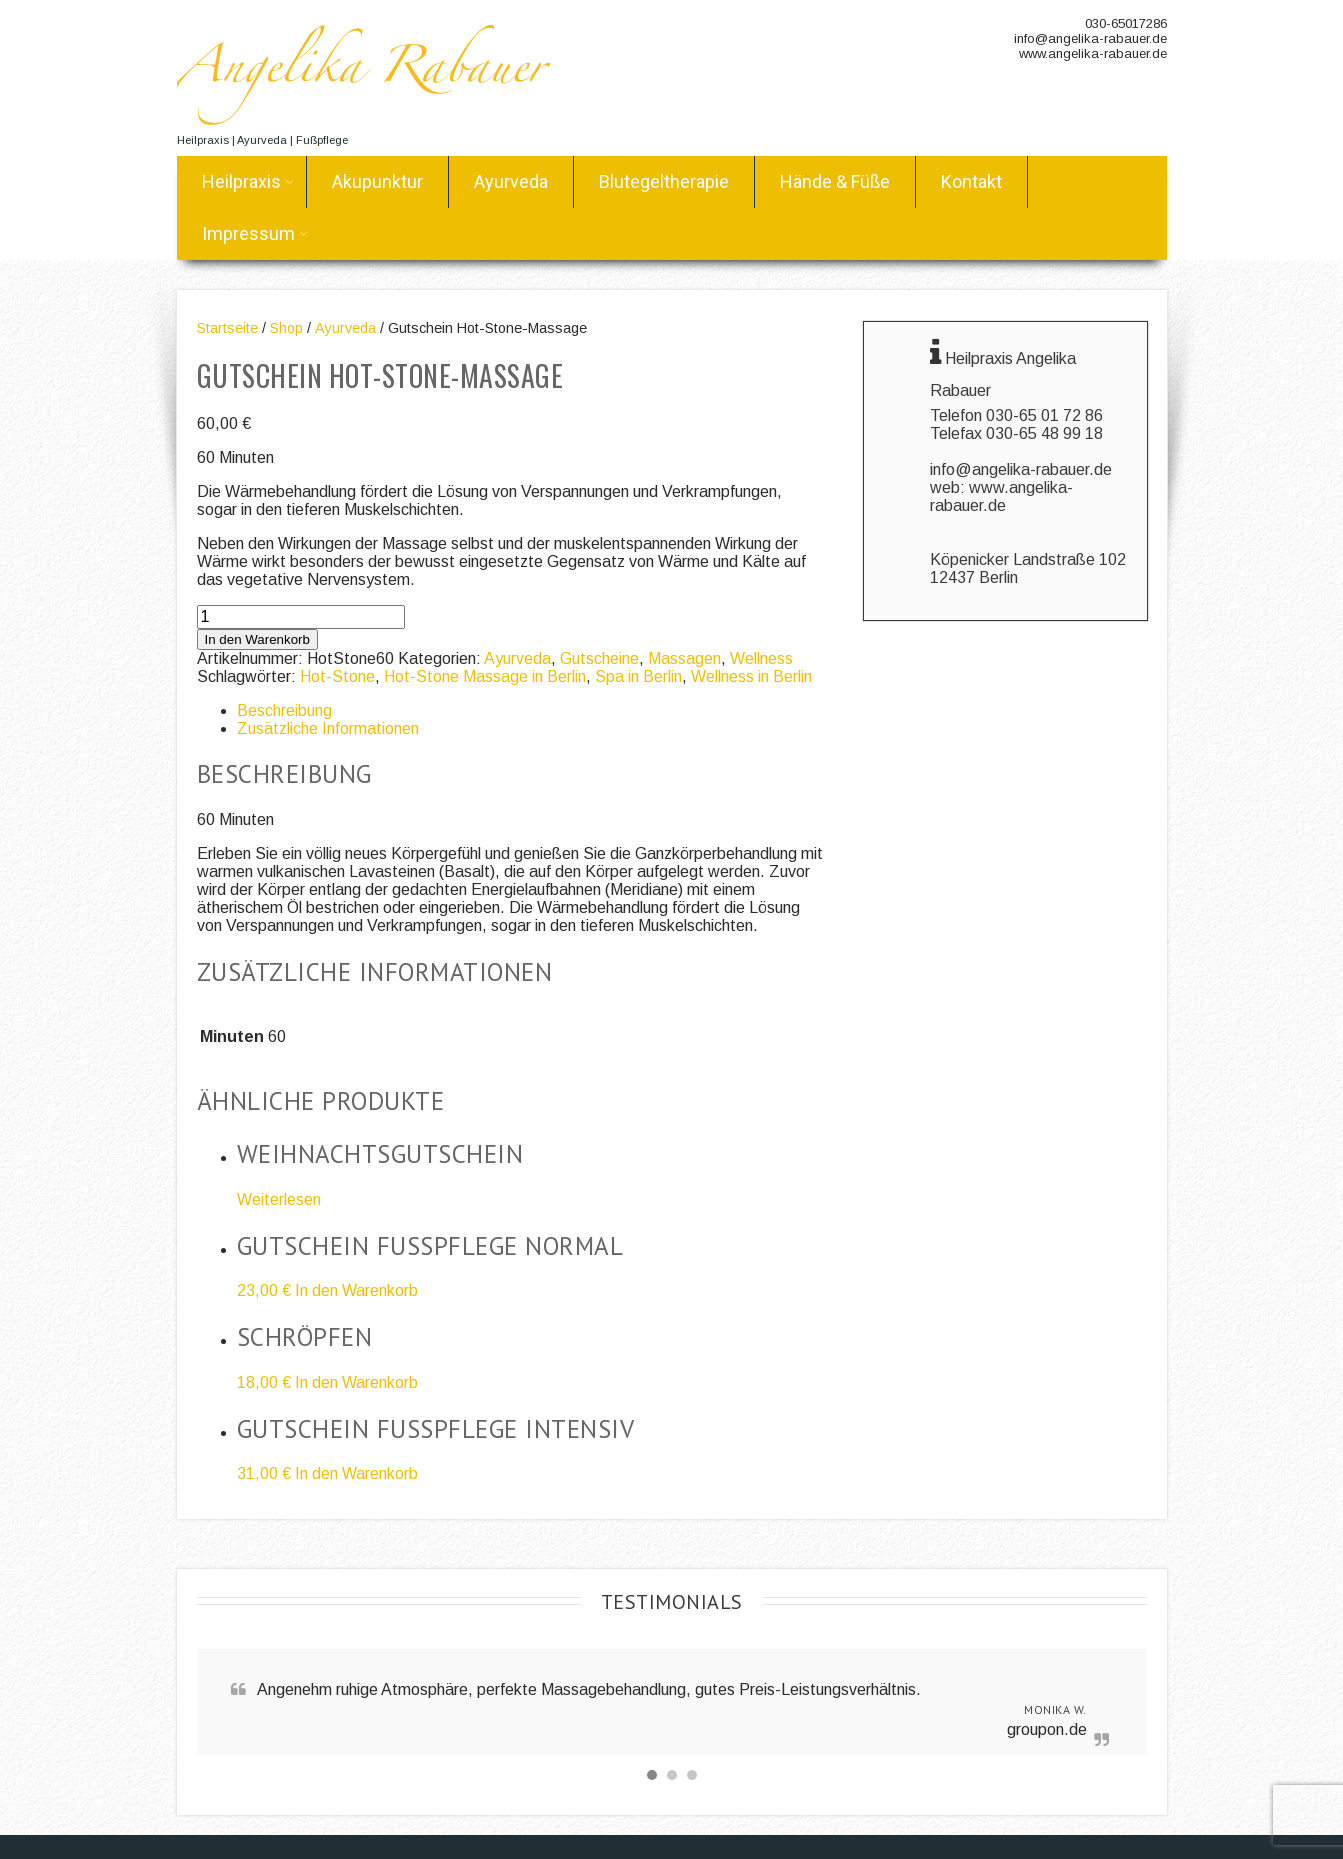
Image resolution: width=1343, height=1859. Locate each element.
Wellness (761, 658)
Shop (286, 328)
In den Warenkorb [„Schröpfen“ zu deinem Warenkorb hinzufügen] (356, 1382)
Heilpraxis (248, 181)
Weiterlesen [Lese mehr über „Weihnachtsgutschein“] (279, 1199)
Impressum (255, 233)
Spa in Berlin (638, 676)
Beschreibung (284, 710)
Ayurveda (511, 181)
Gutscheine (599, 658)
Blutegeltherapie (664, 181)
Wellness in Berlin (751, 676)
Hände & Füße (835, 181)
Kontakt (971, 181)
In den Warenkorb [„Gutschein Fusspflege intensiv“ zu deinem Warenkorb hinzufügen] (356, 1473)
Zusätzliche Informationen (328, 728)
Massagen (684, 658)
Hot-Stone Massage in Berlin (485, 676)
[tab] (530, 711)
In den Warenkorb (257, 639)
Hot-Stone (337, 676)
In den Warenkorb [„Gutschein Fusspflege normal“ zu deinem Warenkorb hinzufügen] (356, 1290)
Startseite (227, 328)
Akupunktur (377, 181)
